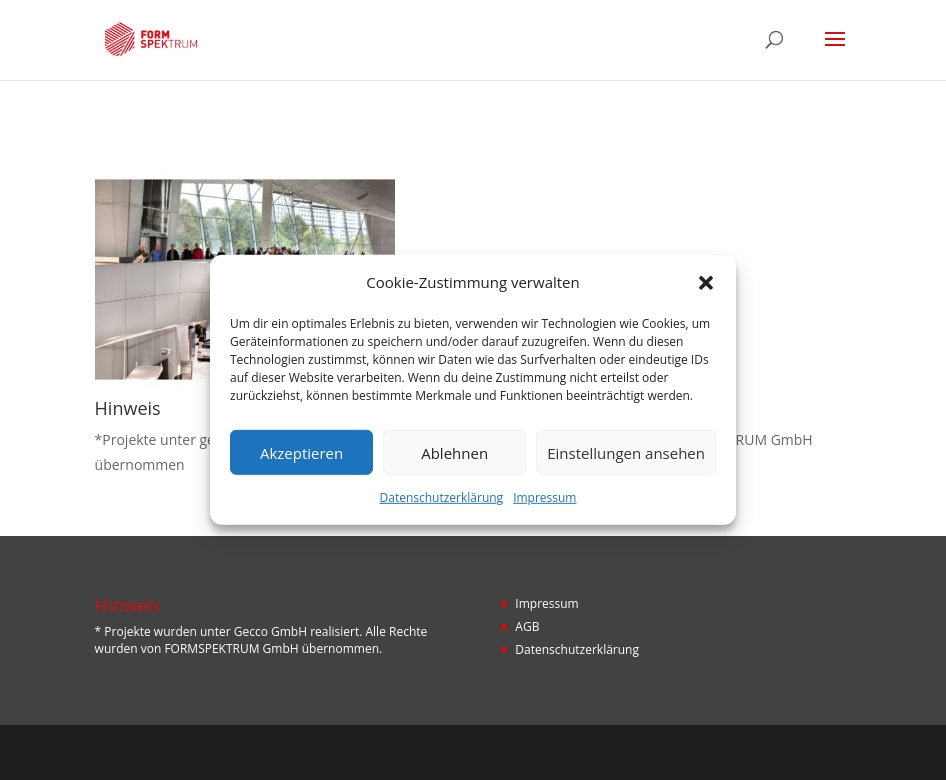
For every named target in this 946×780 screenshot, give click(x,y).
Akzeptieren (301, 453)
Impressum (544, 497)
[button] (706, 282)
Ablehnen (454, 453)
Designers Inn (503, 752)
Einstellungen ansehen (626, 453)
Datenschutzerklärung (442, 497)
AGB (527, 626)
